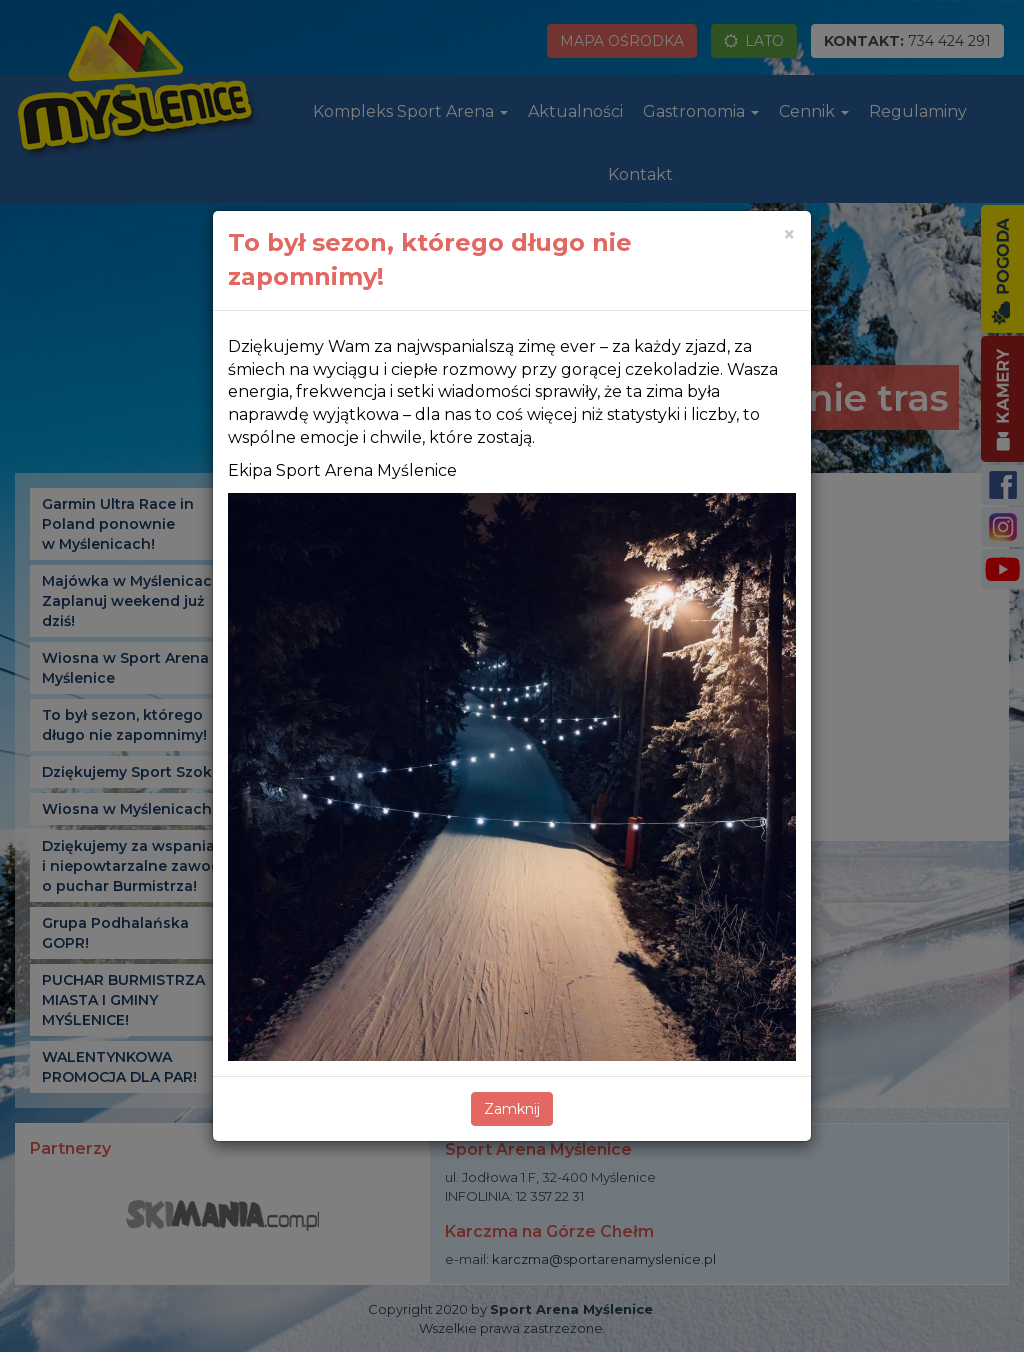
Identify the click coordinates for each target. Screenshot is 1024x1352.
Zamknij (512, 1109)
